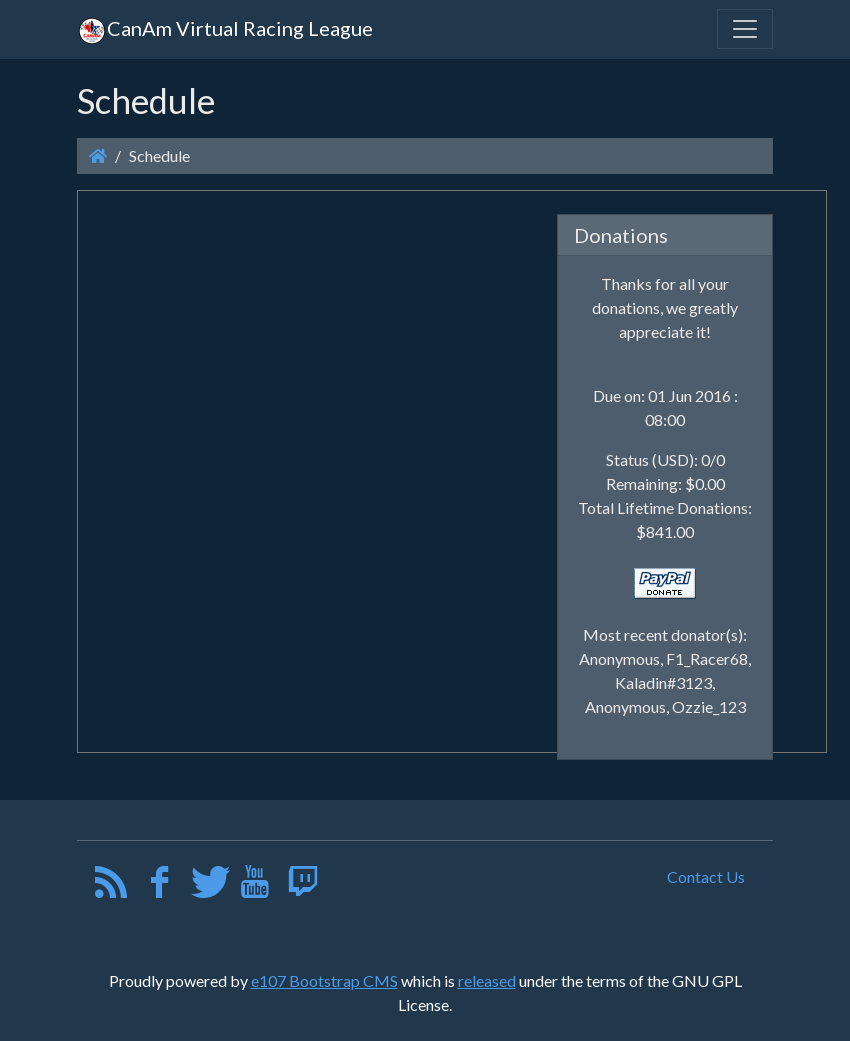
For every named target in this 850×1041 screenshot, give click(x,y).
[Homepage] (98, 155)
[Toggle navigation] (745, 29)
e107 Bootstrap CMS (324, 980)
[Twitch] (302, 886)
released (487, 980)
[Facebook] (159, 886)
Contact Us (706, 876)
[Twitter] (207, 886)
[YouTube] (254, 886)
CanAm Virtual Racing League (225, 28)
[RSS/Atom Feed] (111, 886)
